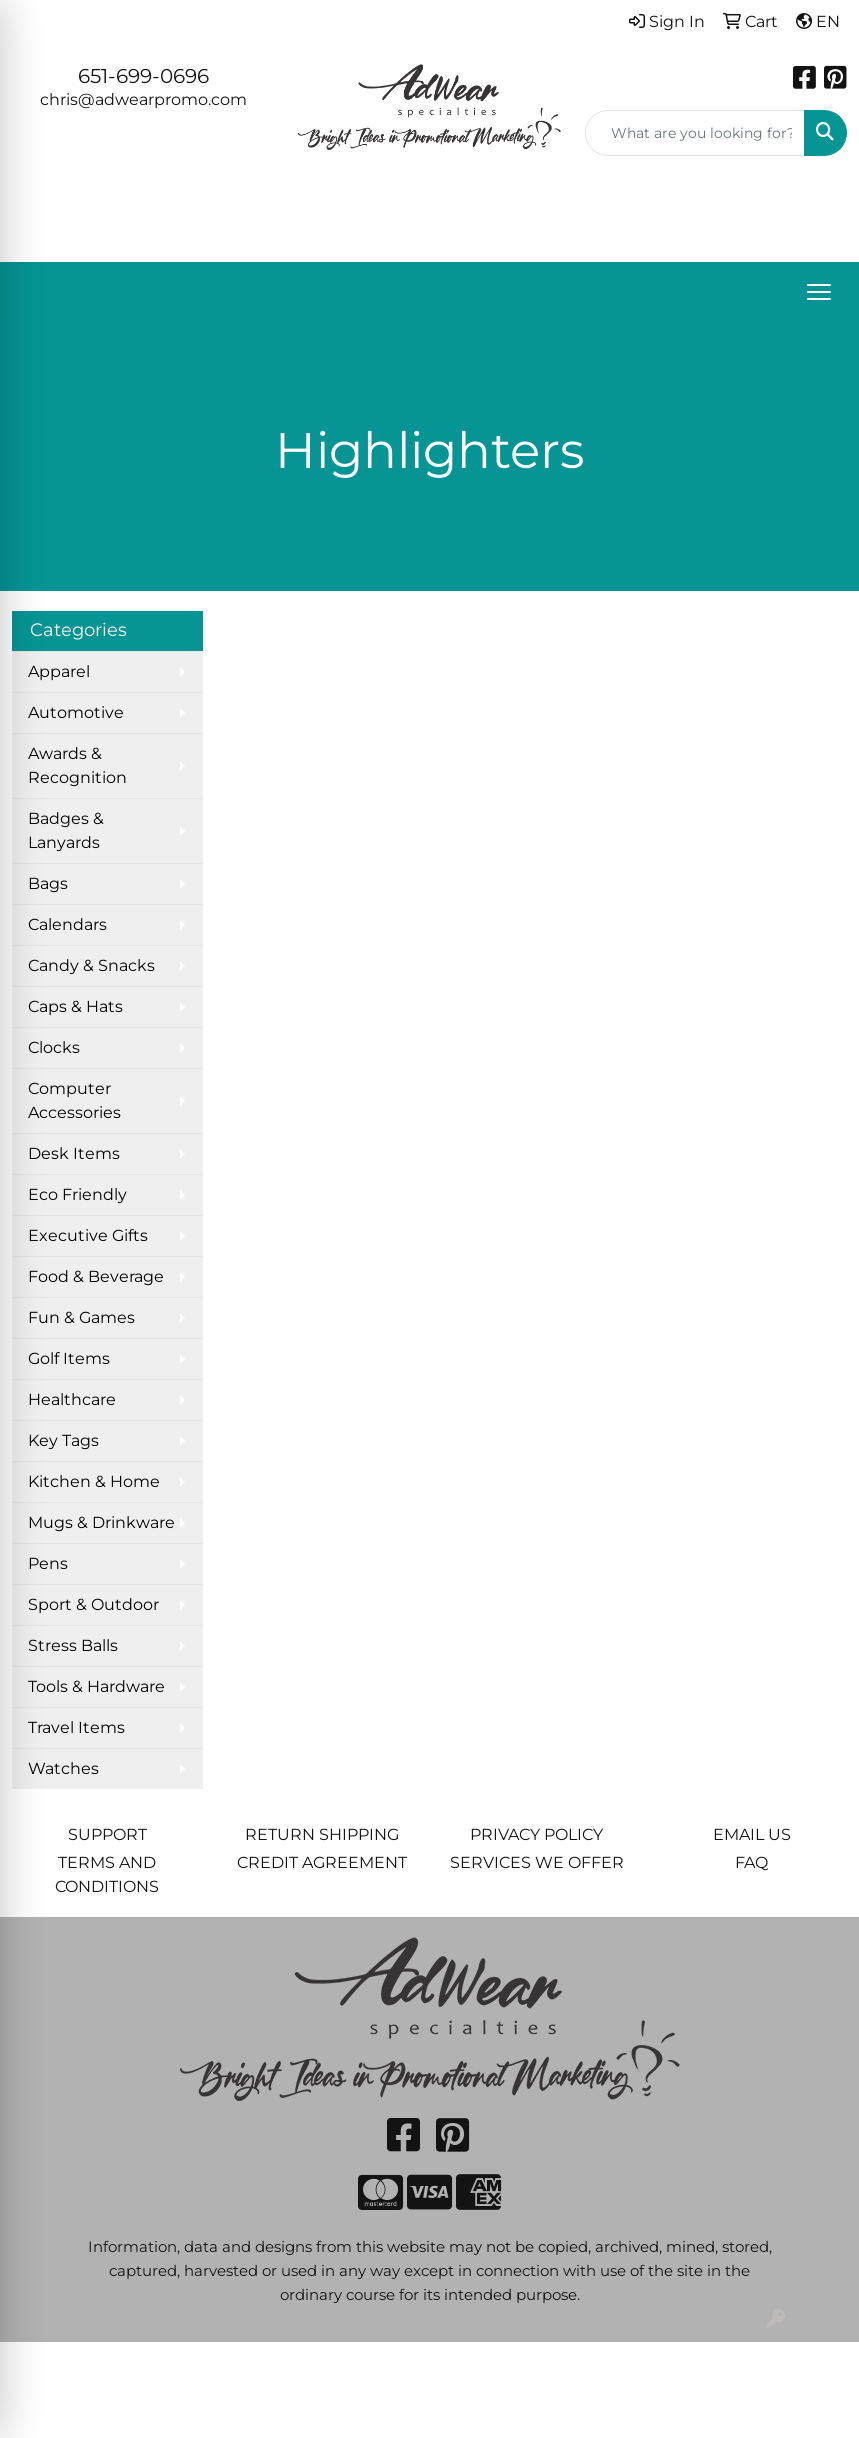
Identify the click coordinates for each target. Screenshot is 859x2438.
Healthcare (72, 1399)
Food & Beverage (96, 1276)
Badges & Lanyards (66, 830)
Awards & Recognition (77, 765)
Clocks (54, 1047)
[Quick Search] (695, 133)
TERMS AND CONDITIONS (107, 1874)
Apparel (59, 671)
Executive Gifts (88, 1235)
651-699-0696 (143, 76)
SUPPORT (107, 1834)
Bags (48, 883)
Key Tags (63, 1440)
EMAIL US (752, 1834)
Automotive (76, 712)
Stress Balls (73, 1645)
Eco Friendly (77, 1194)
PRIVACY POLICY (536, 1834)
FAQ (751, 1862)
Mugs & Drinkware (101, 1522)
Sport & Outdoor (93, 1604)
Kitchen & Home (94, 1481)
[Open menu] (819, 292)
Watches (63, 1768)
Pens (48, 1563)
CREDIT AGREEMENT (322, 1862)
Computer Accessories (74, 1100)
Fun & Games (81, 1317)
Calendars (67, 924)
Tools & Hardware (96, 1686)
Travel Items (76, 1727)
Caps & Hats (75, 1006)
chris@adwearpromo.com (143, 99)
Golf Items (69, 1358)
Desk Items (74, 1153)
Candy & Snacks (91, 965)
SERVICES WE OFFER (537, 1862)
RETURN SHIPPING (322, 1834)
